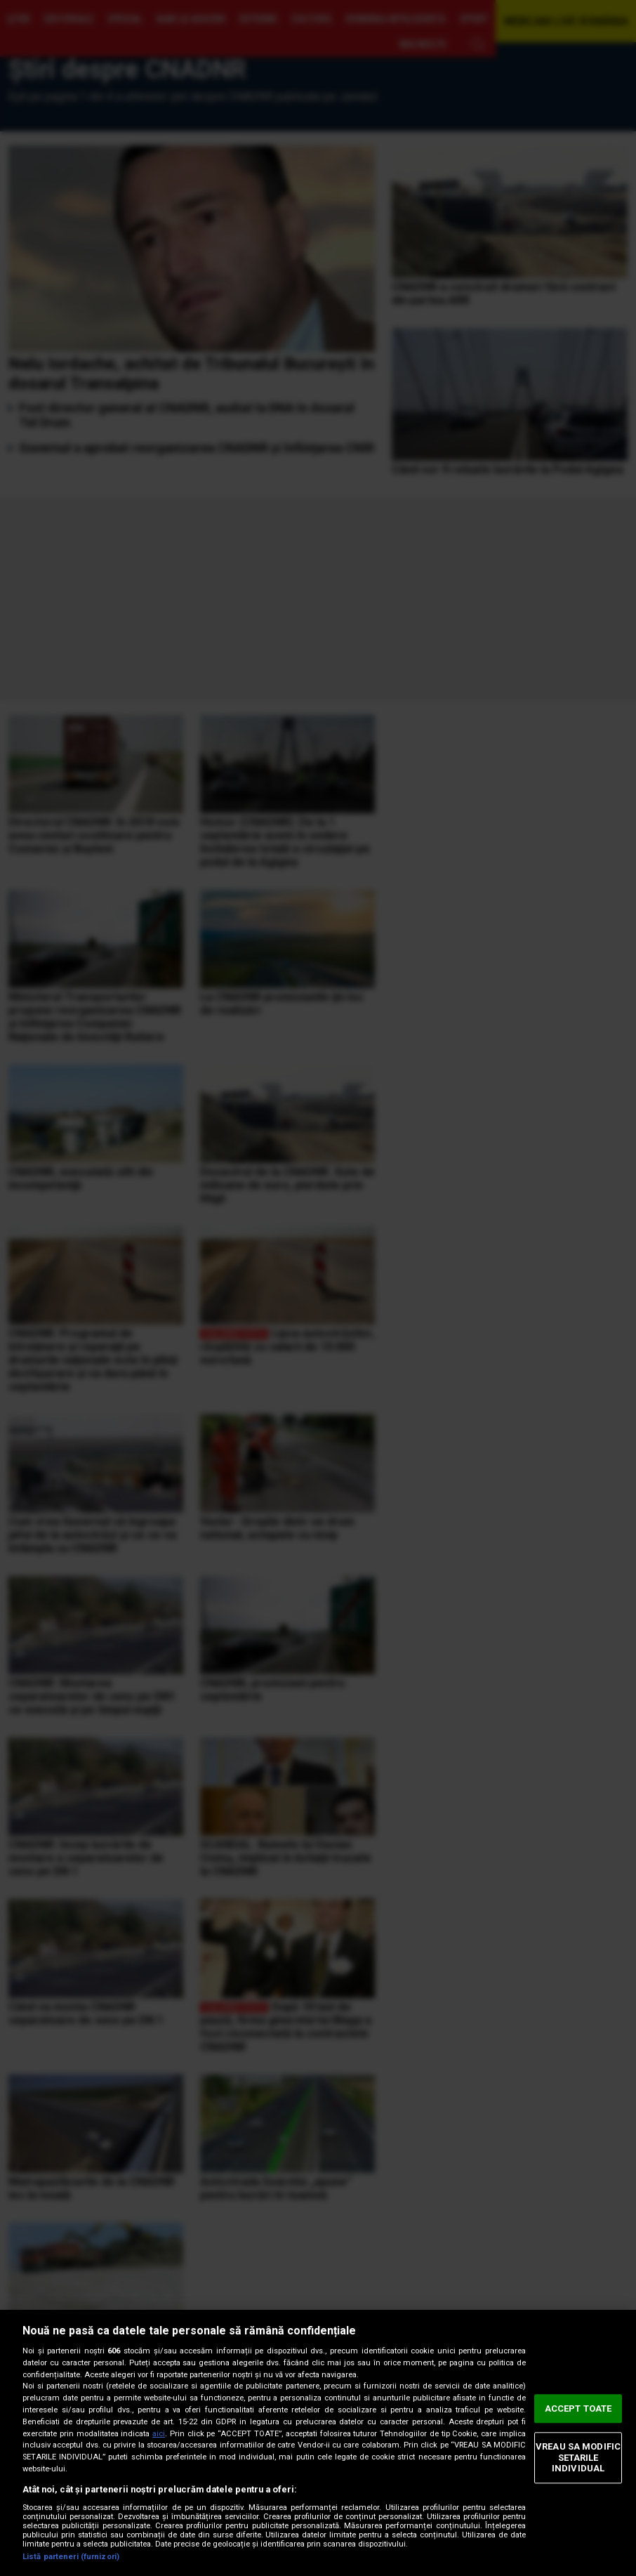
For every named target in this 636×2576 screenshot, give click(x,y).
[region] (318, 2443)
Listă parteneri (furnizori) (70, 2556)
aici (158, 2433)
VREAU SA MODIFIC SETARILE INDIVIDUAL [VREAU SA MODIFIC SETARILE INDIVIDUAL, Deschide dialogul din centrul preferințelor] (578, 2457)
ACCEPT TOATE (578, 2408)
